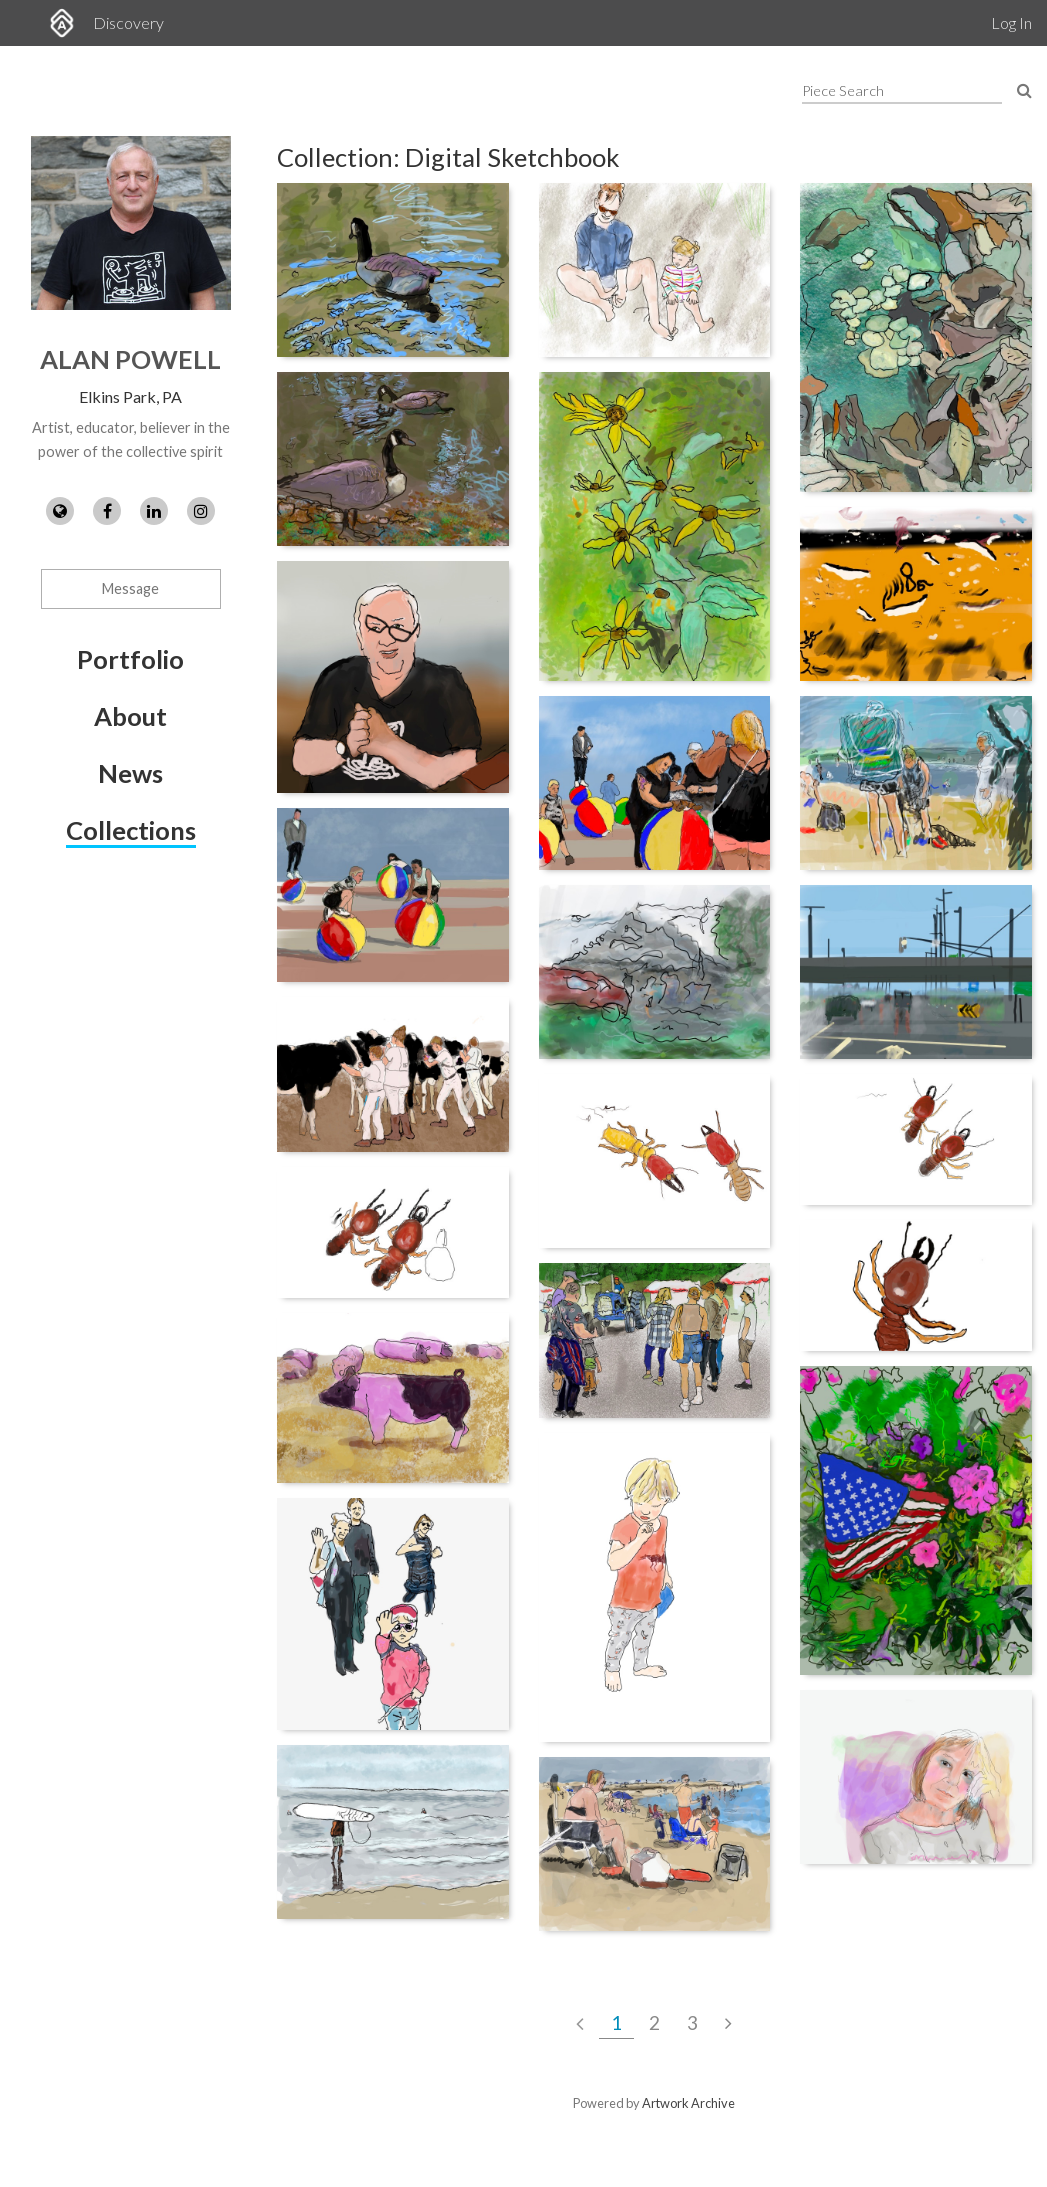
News (130, 773)
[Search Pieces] (1024, 89)
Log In (1011, 22)
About (130, 716)
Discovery (128, 22)
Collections (131, 830)
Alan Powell (130, 359)
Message (130, 588)
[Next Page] (728, 2023)
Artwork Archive (688, 2103)
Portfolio (130, 659)
